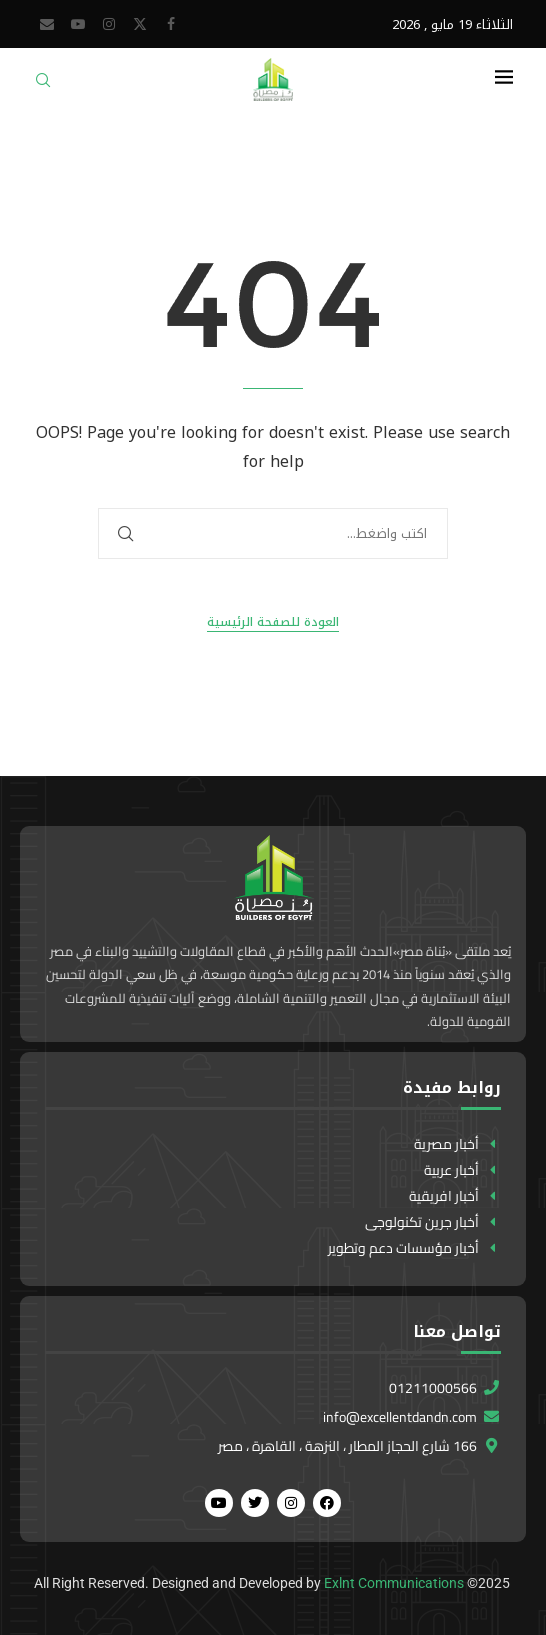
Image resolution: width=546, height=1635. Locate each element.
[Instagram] (109, 24)
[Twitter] (140, 24)
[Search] (43, 86)
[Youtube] (78, 24)
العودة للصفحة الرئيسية (273, 622)
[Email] (47, 24)
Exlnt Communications (394, 1583)
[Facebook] (171, 24)
